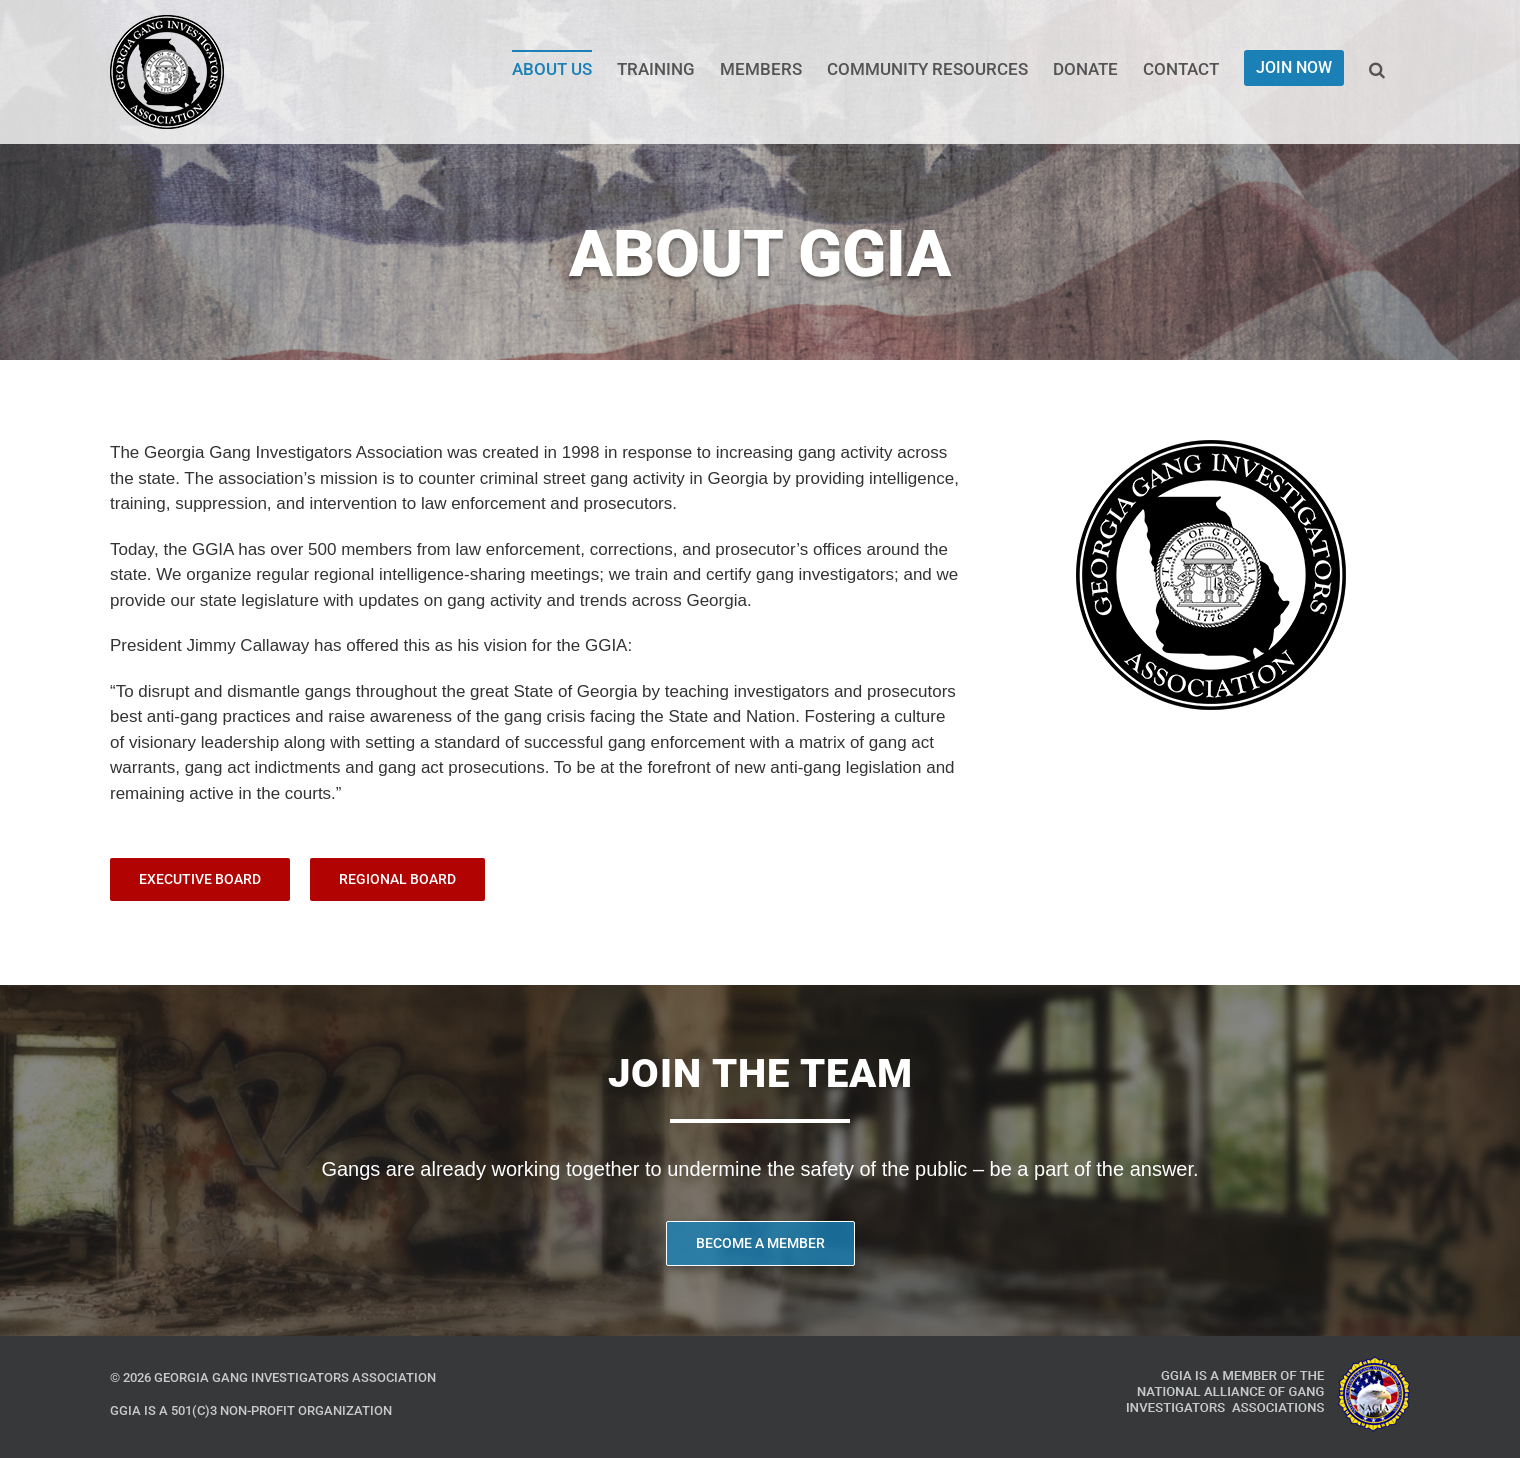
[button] (1377, 68)
